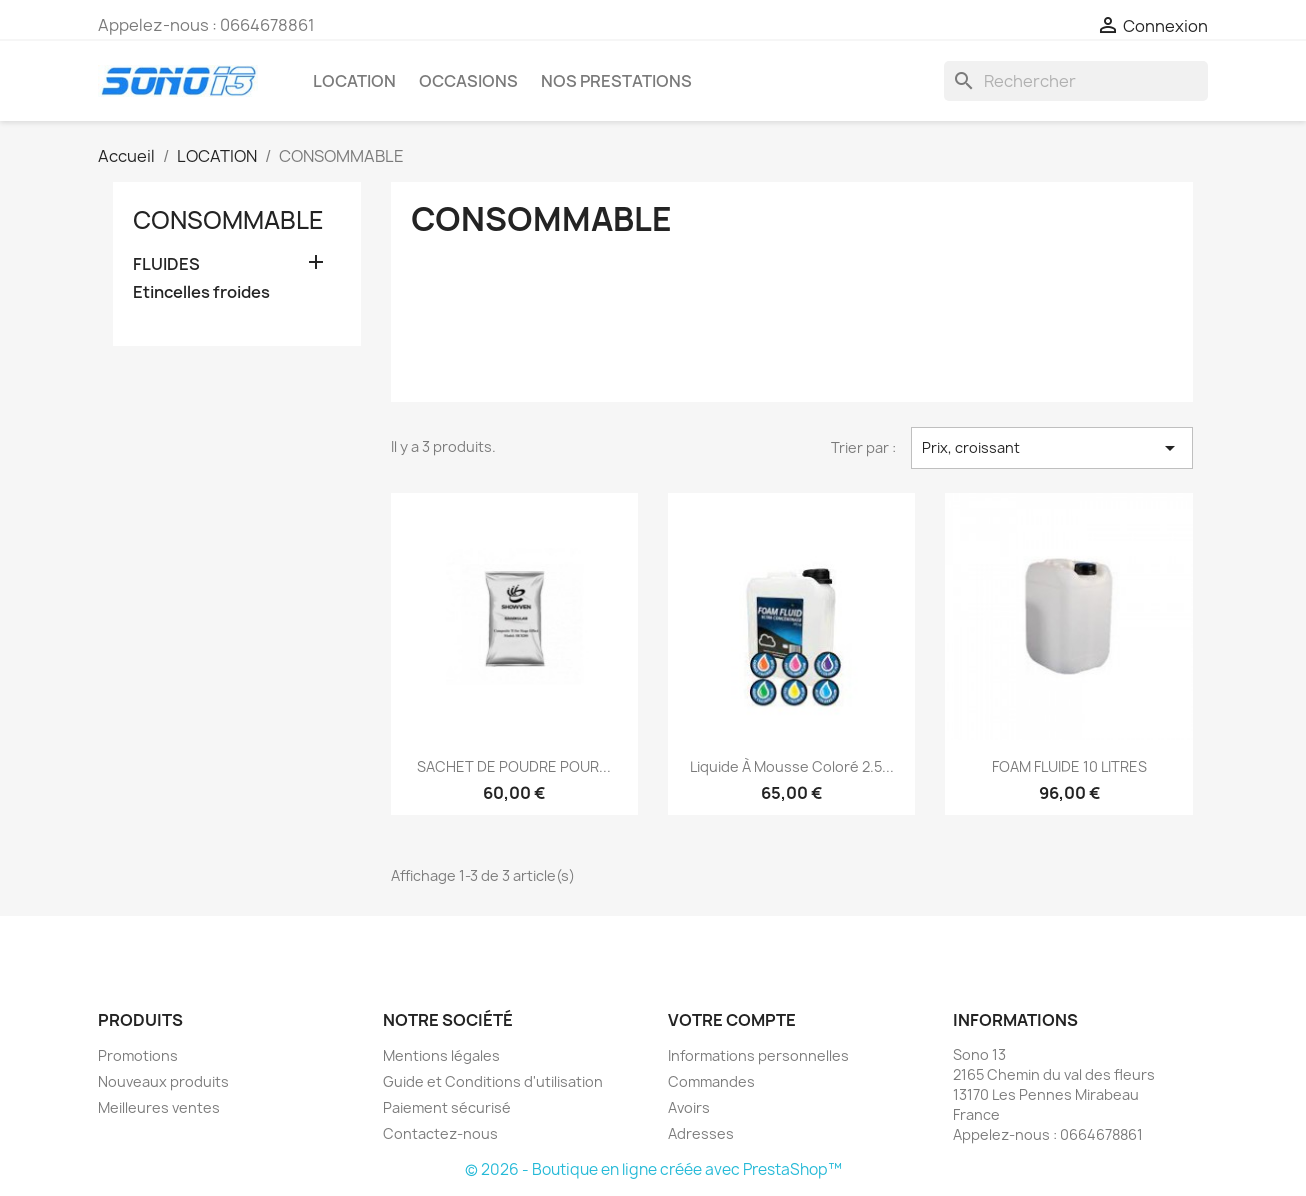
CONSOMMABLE (228, 220)
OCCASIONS (468, 81)
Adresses (701, 1133)
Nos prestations (616, 81)
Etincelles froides (201, 292)
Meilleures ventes (159, 1107)
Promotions (138, 1055)
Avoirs (689, 1107)
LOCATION (354, 81)
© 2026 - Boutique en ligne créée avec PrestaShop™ (653, 1169)
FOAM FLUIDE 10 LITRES (1069, 766)
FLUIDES (166, 264)
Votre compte (732, 1020)
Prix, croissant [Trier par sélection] (1052, 448)
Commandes (711, 1081)
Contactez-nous (440, 1133)
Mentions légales (441, 1055)
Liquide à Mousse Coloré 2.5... (792, 766)
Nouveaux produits (163, 1081)
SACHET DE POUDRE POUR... (514, 766)
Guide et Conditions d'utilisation (493, 1081)
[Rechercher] (1076, 81)
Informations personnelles (758, 1055)
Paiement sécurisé (447, 1107)
